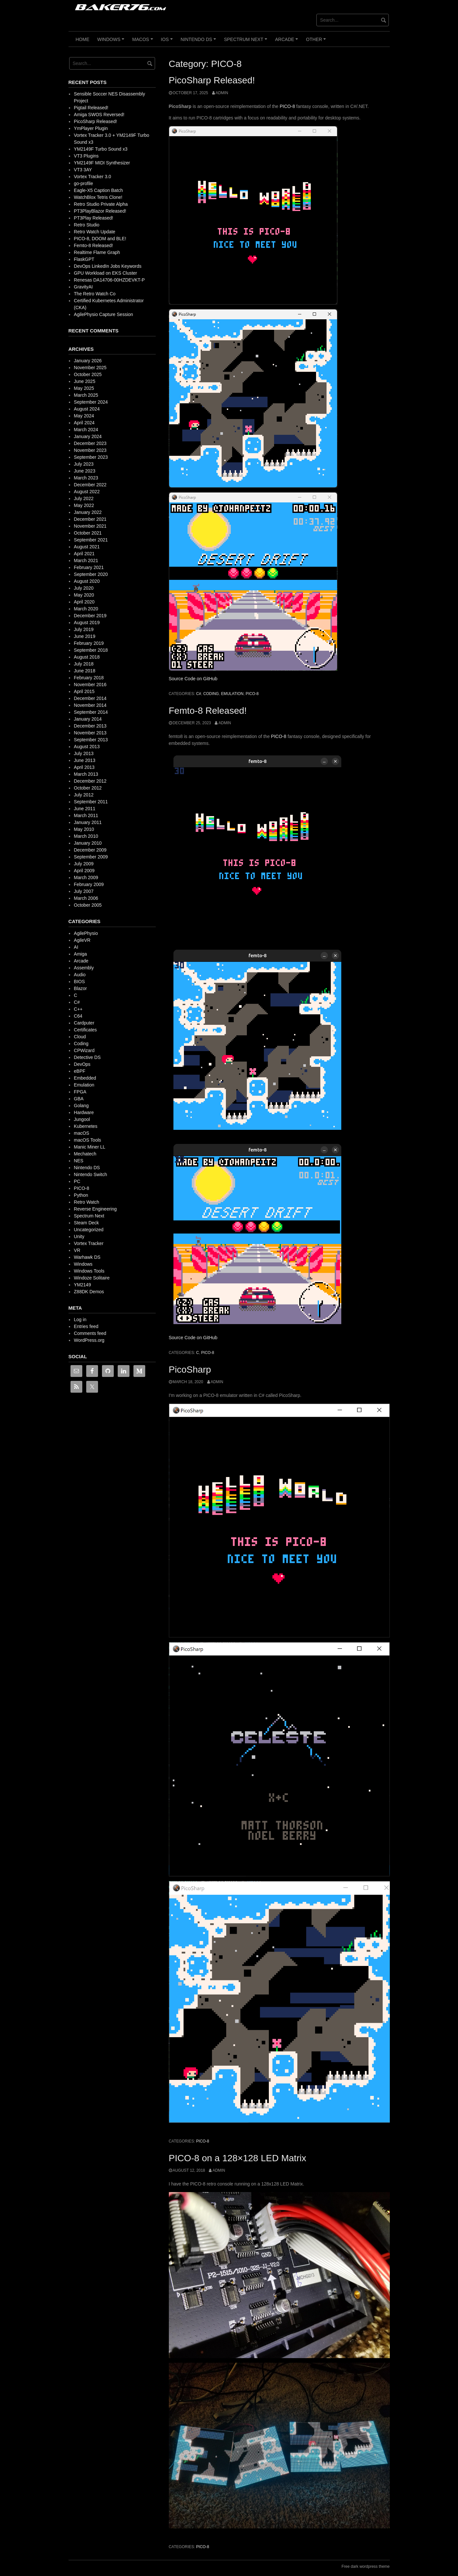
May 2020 (84, 595)
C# (198, 693)
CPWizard (84, 1050)
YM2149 (82, 1284)
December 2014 (90, 698)
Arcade (287, 42)
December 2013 (90, 725)
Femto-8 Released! (208, 711)
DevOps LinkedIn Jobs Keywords (107, 266)
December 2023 (90, 443)
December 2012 (90, 781)
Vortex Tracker (88, 1243)
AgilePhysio (86, 933)
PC (77, 1181)
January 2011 (88, 822)
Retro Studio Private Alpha (101, 204)
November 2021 (90, 526)
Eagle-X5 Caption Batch (98, 190)
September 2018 (91, 650)
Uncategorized (88, 1229)
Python (81, 1195)
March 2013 (86, 774)
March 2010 (86, 836)
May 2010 (84, 829)
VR (77, 1250)
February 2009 (89, 884)
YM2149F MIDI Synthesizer (102, 162)
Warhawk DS (87, 1257)
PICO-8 (287, 106)
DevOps (82, 1064)
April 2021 (84, 553)
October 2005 (88, 905)
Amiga (80, 954)
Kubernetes (85, 1126)
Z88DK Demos (89, 1291)
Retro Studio (86, 224)
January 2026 (88, 360)
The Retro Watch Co (94, 293)
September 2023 (91, 457)
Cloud (80, 1036)
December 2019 (90, 615)
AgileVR (82, 940)
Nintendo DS (199, 42)
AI (76, 947)
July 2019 (83, 629)
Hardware (84, 1112)
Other (317, 42)
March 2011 (86, 815)
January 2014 (88, 719)
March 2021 (86, 560)
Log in (80, 1319)
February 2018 (89, 677)
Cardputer (84, 1022)
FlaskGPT (84, 259)
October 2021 (88, 533)
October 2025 (88, 374)
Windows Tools (89, 1271)
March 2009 (86, 877)
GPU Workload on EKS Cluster (105, 273)
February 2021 (89, 567)
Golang (81, 1105)
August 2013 (87, 746)
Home (83, 39)
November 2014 (90, 705)
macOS (143, 42)
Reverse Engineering (95, 1209)
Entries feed (86, 1326)
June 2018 (84, 670)
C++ (78, 1009)
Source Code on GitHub (193, 678)
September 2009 (91, 856)
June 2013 (84, 760)
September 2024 (91, 402)
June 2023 (84, 471)
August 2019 (87, 622)
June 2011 (84, 808)
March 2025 (86, 395)
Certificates (85, 1029)
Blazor (80, 988)
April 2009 (84, 870)
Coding (211, 693)
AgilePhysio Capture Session (103, 314)
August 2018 (87, 657)
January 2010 (88, 843)
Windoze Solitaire (92, 1277)
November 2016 (90, 684)
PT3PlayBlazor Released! (100, 211)
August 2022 (87, 491)
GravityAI (83, 286)
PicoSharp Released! (212, 80)
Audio (80, 974)
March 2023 (86, 477)
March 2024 (86, 429)
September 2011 (91, 801)
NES (78, 1160)
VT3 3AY (83, 169)
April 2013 (84, 767)
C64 (78, 1016)
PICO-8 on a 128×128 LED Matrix (237, 2158)
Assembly (84, 967)
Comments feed (90, 1333)
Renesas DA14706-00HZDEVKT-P (109, 280)
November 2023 (90, 450)
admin (222, 93)
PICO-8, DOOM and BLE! (100, 238)
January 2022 (88, 512)
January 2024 (88, 436)
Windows (111, 42)
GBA (79, 1098)
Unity (79, 1236)
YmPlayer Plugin (91, 128)
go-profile (83, 183)
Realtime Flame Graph (97, 252)
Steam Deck (86, 1222)
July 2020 (83, 588)
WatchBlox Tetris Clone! (98, 197)
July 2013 (83, 753)
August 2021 (87, 546)
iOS (168, 42)
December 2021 (90, 519)
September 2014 (91, 712)
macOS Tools (87, 1140)
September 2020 (91, 574)
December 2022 (90, 484)
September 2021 (91, 539)
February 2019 (89, 643)
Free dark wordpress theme (366, 2566)
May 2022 (84, 505)
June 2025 (84, 381)
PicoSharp (190, 1369)
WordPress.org (89, 1340)
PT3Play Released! (93, 218)
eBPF (79, 1071)
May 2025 (84, 388)
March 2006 (86, 898)
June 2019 (84, 636)
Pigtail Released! (91, 107)
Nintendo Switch (90, 1174)
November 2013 (90, 732)
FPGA (80, 1091)
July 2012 (83, 794)
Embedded (85, 1078)
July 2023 (83, 464)
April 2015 (84, 691)
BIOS (79, 981)
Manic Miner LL (89, 1147)
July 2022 (83, 498)
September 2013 (91, 739)
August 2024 (87, 409)
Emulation (232, 693)
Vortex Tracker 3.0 (92, 176)
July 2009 (83, 863)
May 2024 (84, 415)
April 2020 (84, 601)
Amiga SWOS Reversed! (99, 114)
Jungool (82, 1119)
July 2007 (83, 891)
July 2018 (83, 663)
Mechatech (85, 1153)
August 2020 (87, 581)
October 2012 (88, 788)
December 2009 (90, 850)
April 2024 (84, 422)
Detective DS (87, 1057)
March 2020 (86, 608)
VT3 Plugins (86, 155)
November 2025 (90, 367)
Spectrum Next (246, 42)
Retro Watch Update (94, 231)
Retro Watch (86, 1202)
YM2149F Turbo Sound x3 (100, 149)
